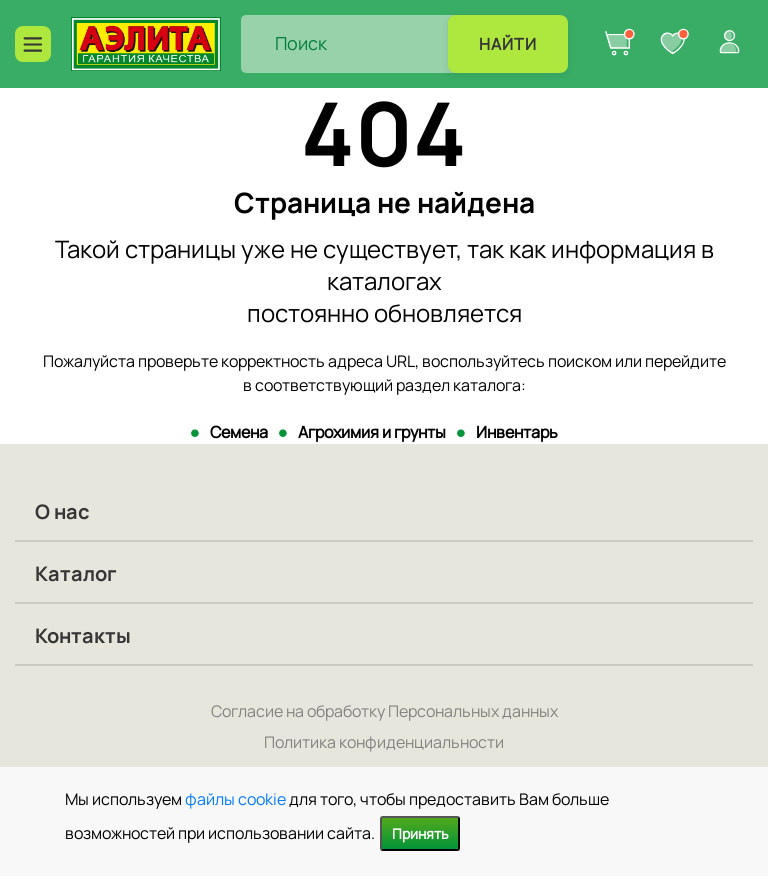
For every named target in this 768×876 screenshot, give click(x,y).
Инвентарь (517, 432)
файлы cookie (235, 799)
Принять (420, 833)
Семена (239, 432)
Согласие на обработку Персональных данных (384, 711)
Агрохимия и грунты (372, 432)
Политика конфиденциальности (384, 742)
